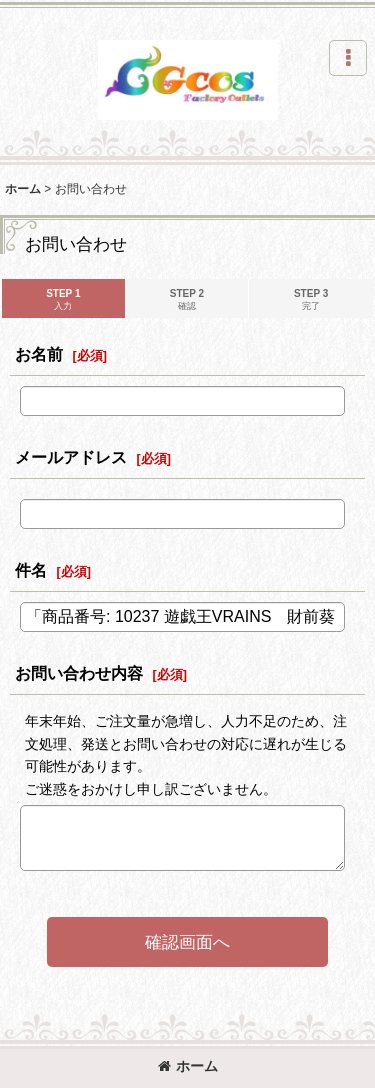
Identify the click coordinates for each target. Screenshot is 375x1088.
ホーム (188, 1066)
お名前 (39, 354)
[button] (348, 58)
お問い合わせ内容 (79, 673)
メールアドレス (71, 457)
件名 (31, 570)
